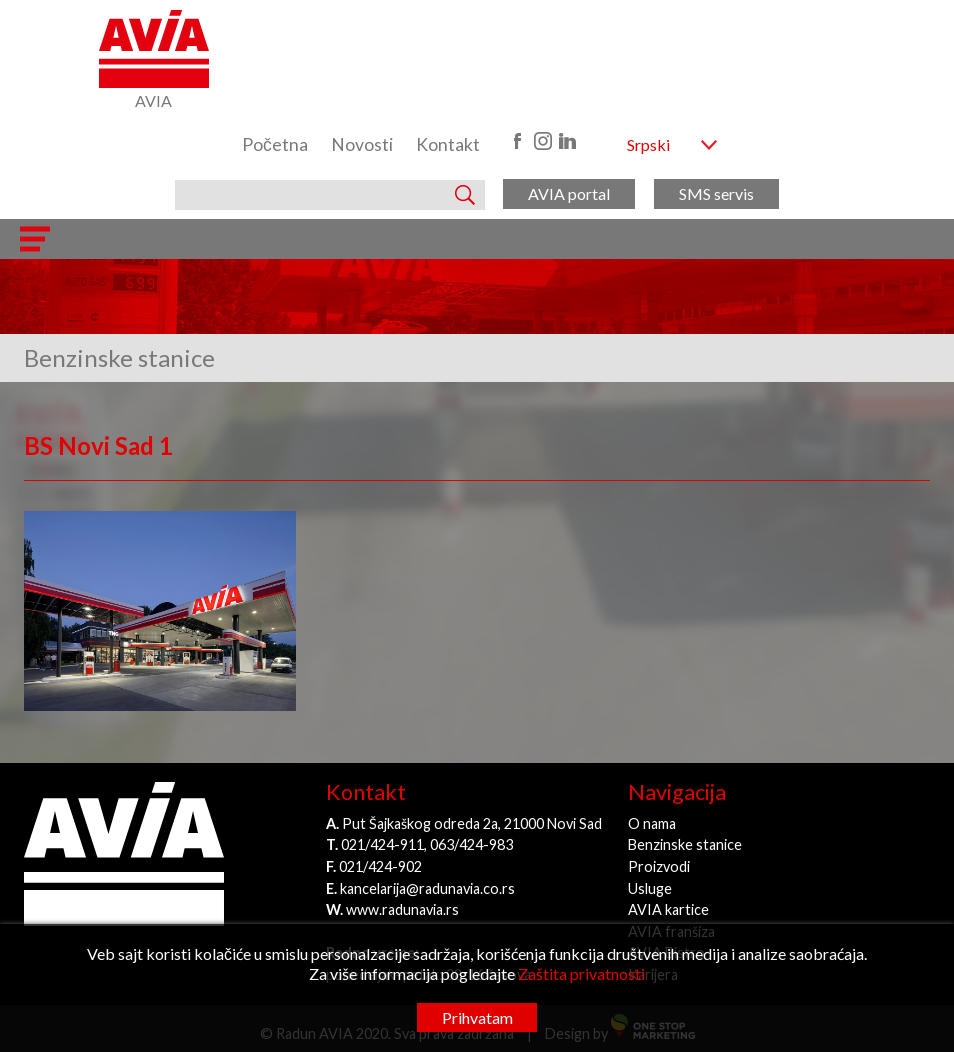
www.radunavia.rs (402, 909)
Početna (275, 144)
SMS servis (716, 193)
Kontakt (448, 144)
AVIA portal (569, 193)
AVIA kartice (668, 909)
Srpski (648, 144)
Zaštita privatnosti (581, 973)
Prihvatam (477, 1017)
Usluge (650, 888)
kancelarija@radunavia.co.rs (427, 888)
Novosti (362, 144)
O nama (652, 823)
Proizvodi (659, 866)
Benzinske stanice (685, 844)
